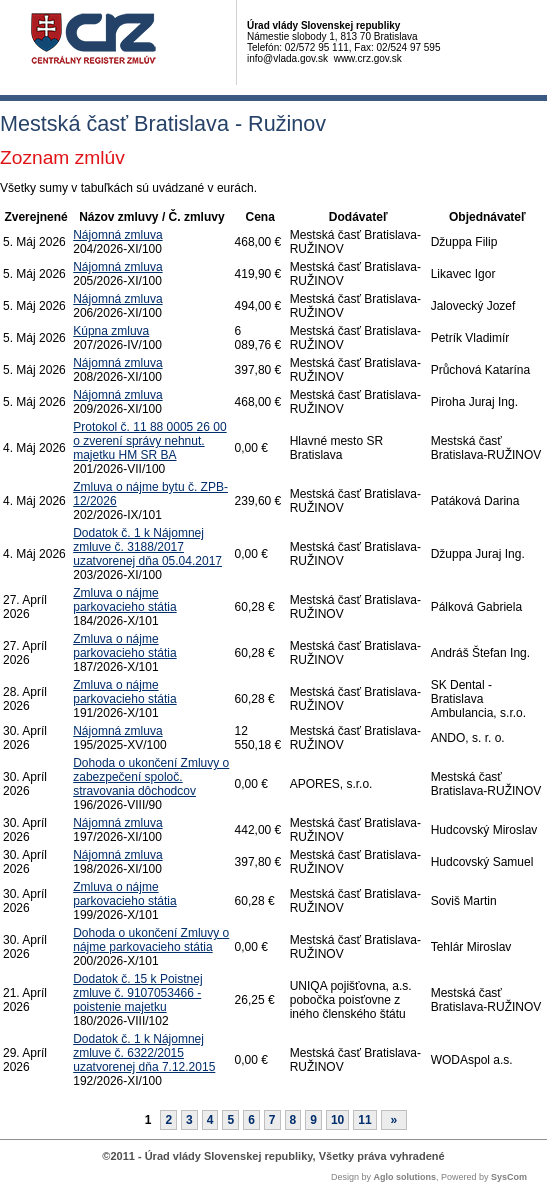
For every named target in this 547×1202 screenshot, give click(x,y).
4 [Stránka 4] (210, 1120)
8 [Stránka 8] (293, 1120)
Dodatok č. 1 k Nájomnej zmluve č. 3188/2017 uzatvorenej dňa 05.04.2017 (147, 547)
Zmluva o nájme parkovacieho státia (124, 600)
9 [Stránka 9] (313, 1120)
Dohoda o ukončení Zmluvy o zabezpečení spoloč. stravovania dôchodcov (151, 777)
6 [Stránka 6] (251, 1120)
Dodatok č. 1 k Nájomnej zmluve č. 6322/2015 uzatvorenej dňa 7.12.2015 (144, 1053)
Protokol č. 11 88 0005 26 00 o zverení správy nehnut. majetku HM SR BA (149, 441)
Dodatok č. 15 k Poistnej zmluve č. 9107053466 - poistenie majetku (137, 993)
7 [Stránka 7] (272, 1120)
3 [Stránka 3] (189, 1120)
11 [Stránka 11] (364, 1120)
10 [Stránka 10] (337, 1120)
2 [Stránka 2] (168, 1120)
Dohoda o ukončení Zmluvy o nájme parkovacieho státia (151, 940)
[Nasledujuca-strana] (394, 1120)
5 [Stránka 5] (230, 1120)
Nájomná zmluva (117, 235)
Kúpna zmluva (111, 331)
